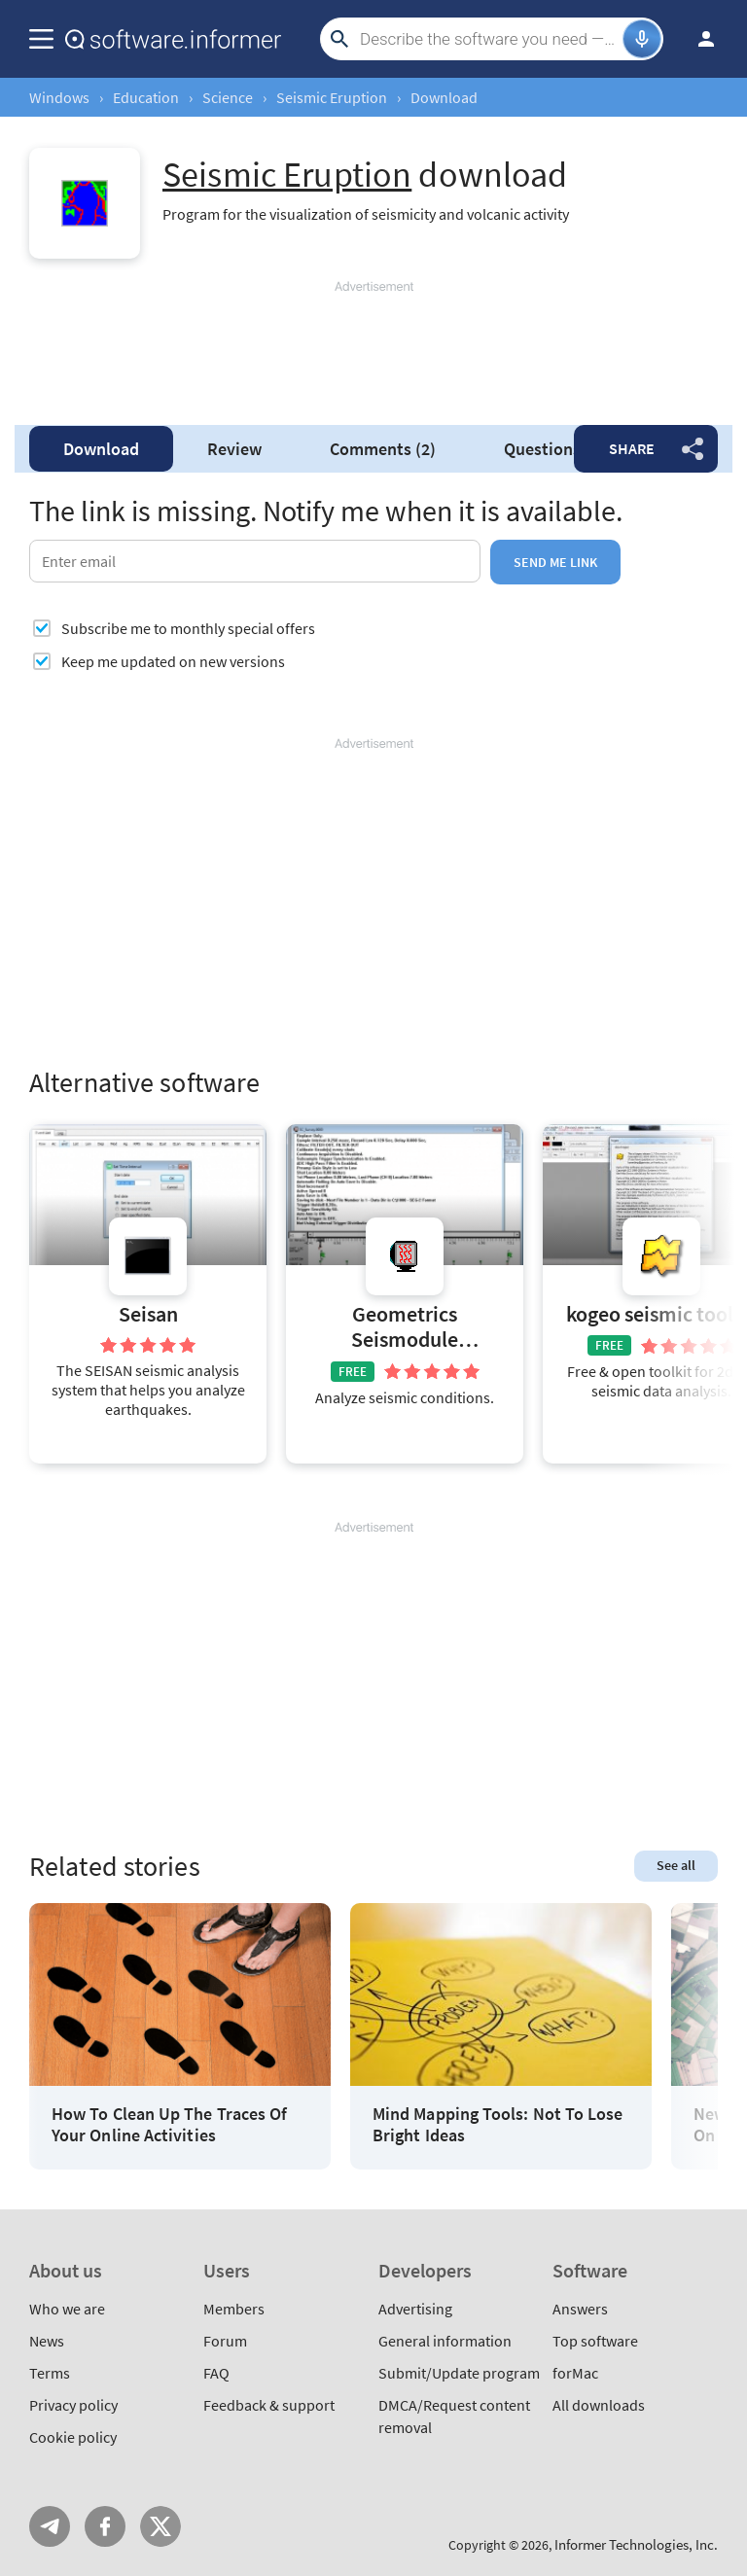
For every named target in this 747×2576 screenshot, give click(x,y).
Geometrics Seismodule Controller (404, 1329)
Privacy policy (73, 2405)
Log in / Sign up (697, 39)
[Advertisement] (373, 354)
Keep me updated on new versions (173, 661)
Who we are (67, 2308)
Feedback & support (269, 2405)
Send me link (555, 562)
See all (676, 1865)
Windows (59, 97)
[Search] (489, 38)
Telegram (49, 2526)
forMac (575, 2372)
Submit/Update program (459, 2372)
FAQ (216, 2372)
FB (105, 2526)
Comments (383, 449)
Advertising (415, 2308)
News (46, 2340)
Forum (225, 2340)
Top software (595, 2340)
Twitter (160, 2526)
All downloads (598, 2405)
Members (234, 2308)
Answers (580, 2308)
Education (146, 97)
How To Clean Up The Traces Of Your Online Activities (169, 2124)
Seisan (148, 1314)
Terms (49, 2372)
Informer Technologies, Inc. (636, 2544)
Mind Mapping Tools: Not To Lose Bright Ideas (497, 2124)
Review (234, 449)
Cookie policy (73, 2437)
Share (632, 448)
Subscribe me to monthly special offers (188, 628)
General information (445, 2340)
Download (101, 449)
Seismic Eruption (331, 97)
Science (227, 97)
